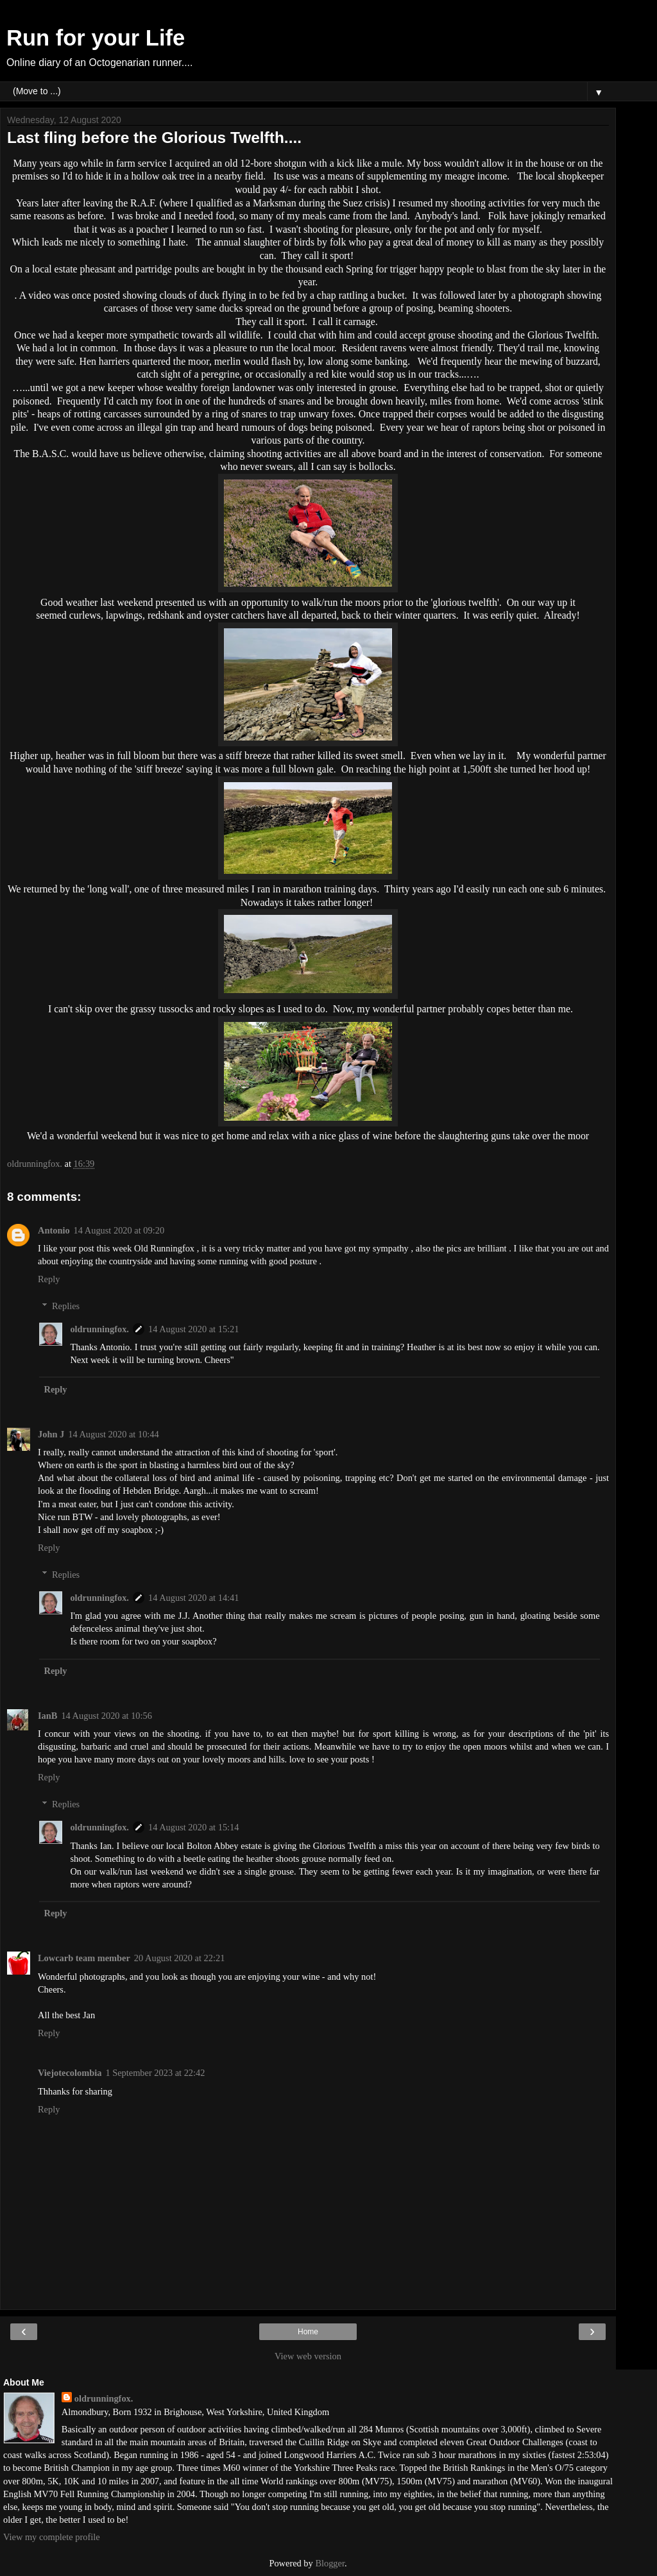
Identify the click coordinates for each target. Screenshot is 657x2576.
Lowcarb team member (84, 1958)
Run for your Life (95, 38)
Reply (49, 1279)
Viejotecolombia (69, 2073)
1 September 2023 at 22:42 (155, 2073)
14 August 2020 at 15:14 (193, 1827)
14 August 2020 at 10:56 (106, 1715)
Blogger (330, 2563)
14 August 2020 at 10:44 (113, 1434)
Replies (66, 1306)
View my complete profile (51, 2537)
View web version (308, 2356)
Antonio (54, 1230)
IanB (47, 1715)
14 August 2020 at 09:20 (119, 1230)
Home (308, 2331)
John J (51, 1434)
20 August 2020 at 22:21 (179, 1958)
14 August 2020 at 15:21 (193, 1329)
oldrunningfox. (99, 1329)
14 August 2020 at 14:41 (193, 1598)
